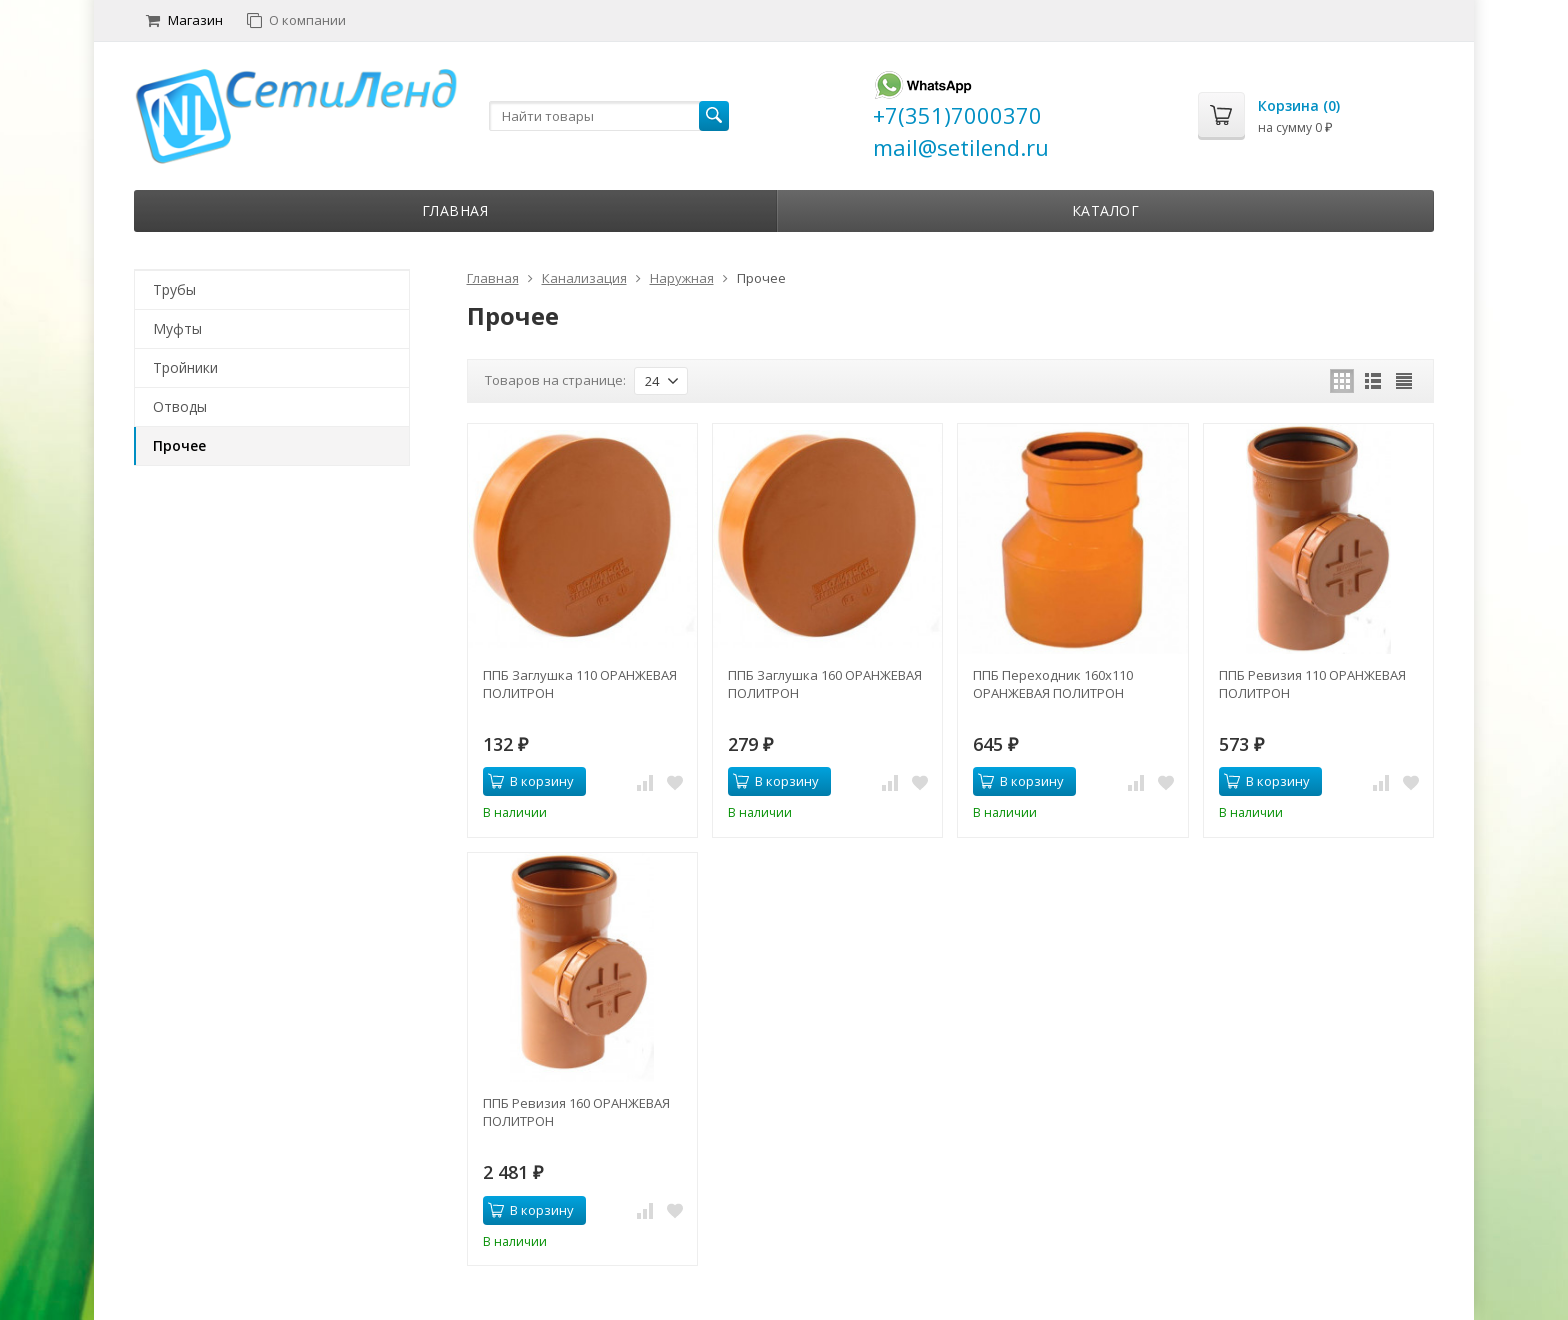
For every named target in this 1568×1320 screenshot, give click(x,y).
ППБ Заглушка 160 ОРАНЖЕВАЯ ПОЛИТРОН (825, 684)
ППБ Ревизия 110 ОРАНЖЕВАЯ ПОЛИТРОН (1312, 684)
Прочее (179, 445)
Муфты (177, 328)
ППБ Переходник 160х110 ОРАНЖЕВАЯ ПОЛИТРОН (1053, 684)
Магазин (184, 20)
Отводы (180, 406)
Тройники (185, 367)
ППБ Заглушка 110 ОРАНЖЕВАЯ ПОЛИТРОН (580, 684)
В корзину (531, 781)
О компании (296, 20)
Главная (455, 210)
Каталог (1106, 210)
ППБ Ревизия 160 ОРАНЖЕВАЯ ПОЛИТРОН (576, 1112)
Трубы (174, 289)
